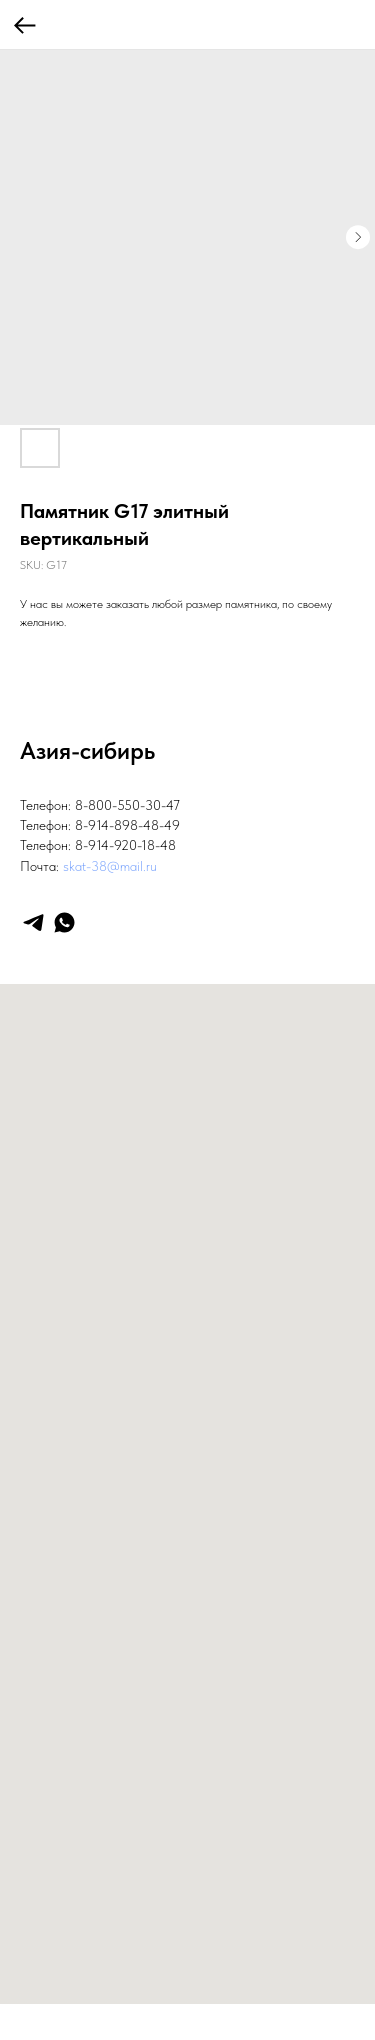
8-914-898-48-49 (127, 825)
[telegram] (33, 922)
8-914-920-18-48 (125, 845)
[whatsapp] (64, 922)
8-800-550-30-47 (127, 805)
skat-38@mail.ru (110, 866)
